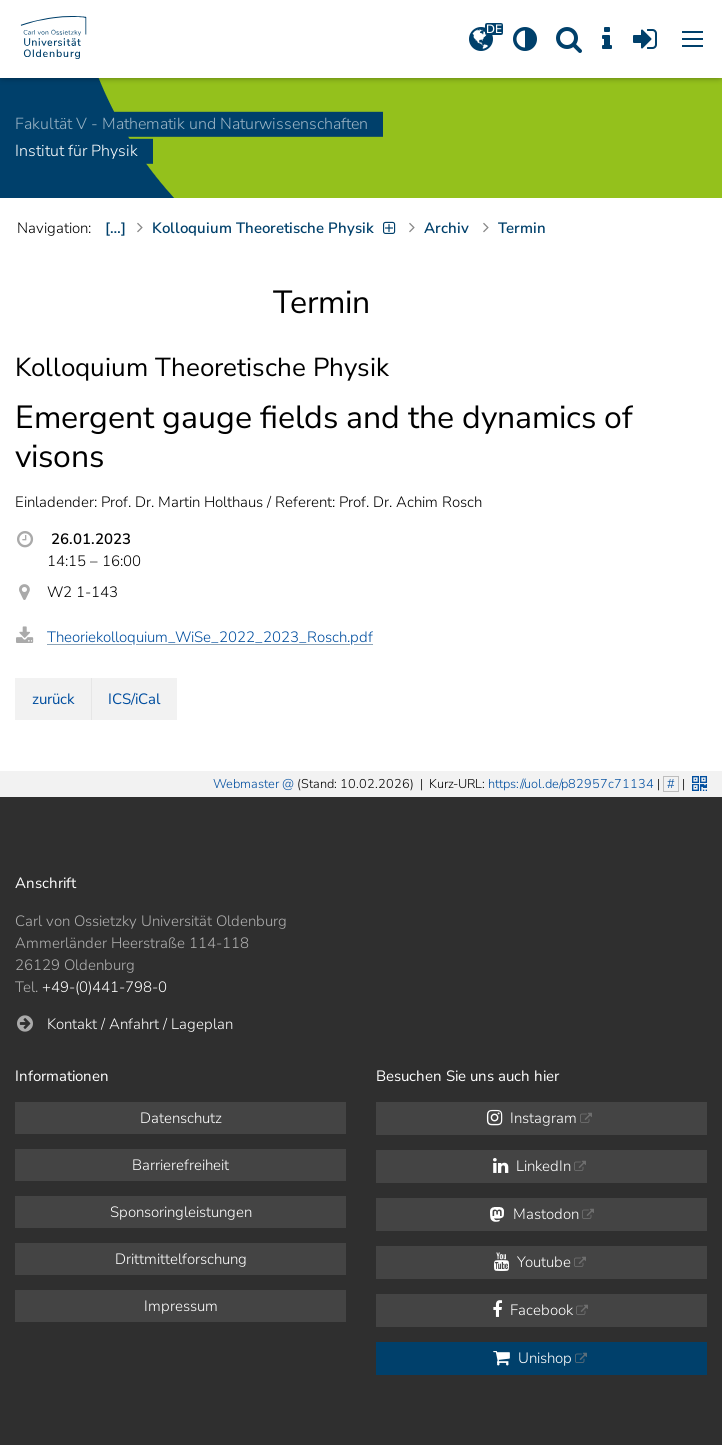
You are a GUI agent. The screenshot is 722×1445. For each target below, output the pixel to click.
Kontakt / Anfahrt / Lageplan (140, 1024)
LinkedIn (532, 1166)
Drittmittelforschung (181, 1259)
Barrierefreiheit (180, 1165)
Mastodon (534, 1214)
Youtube (532, 1262)
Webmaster (246, 784)
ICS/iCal (134, 699)
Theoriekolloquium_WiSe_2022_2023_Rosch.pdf (210, 637)
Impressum (181, 1306)
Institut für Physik (76, 152)
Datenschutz (181, 1118)
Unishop (532, 1358)
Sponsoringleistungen (181, 1212)
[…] (115, 228)
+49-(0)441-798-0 (104, 987)
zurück (53, 699)
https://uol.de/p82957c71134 (571, 784)
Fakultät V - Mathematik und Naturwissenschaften (191, 124)
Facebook (532, 1310)
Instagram (532, 1118)
